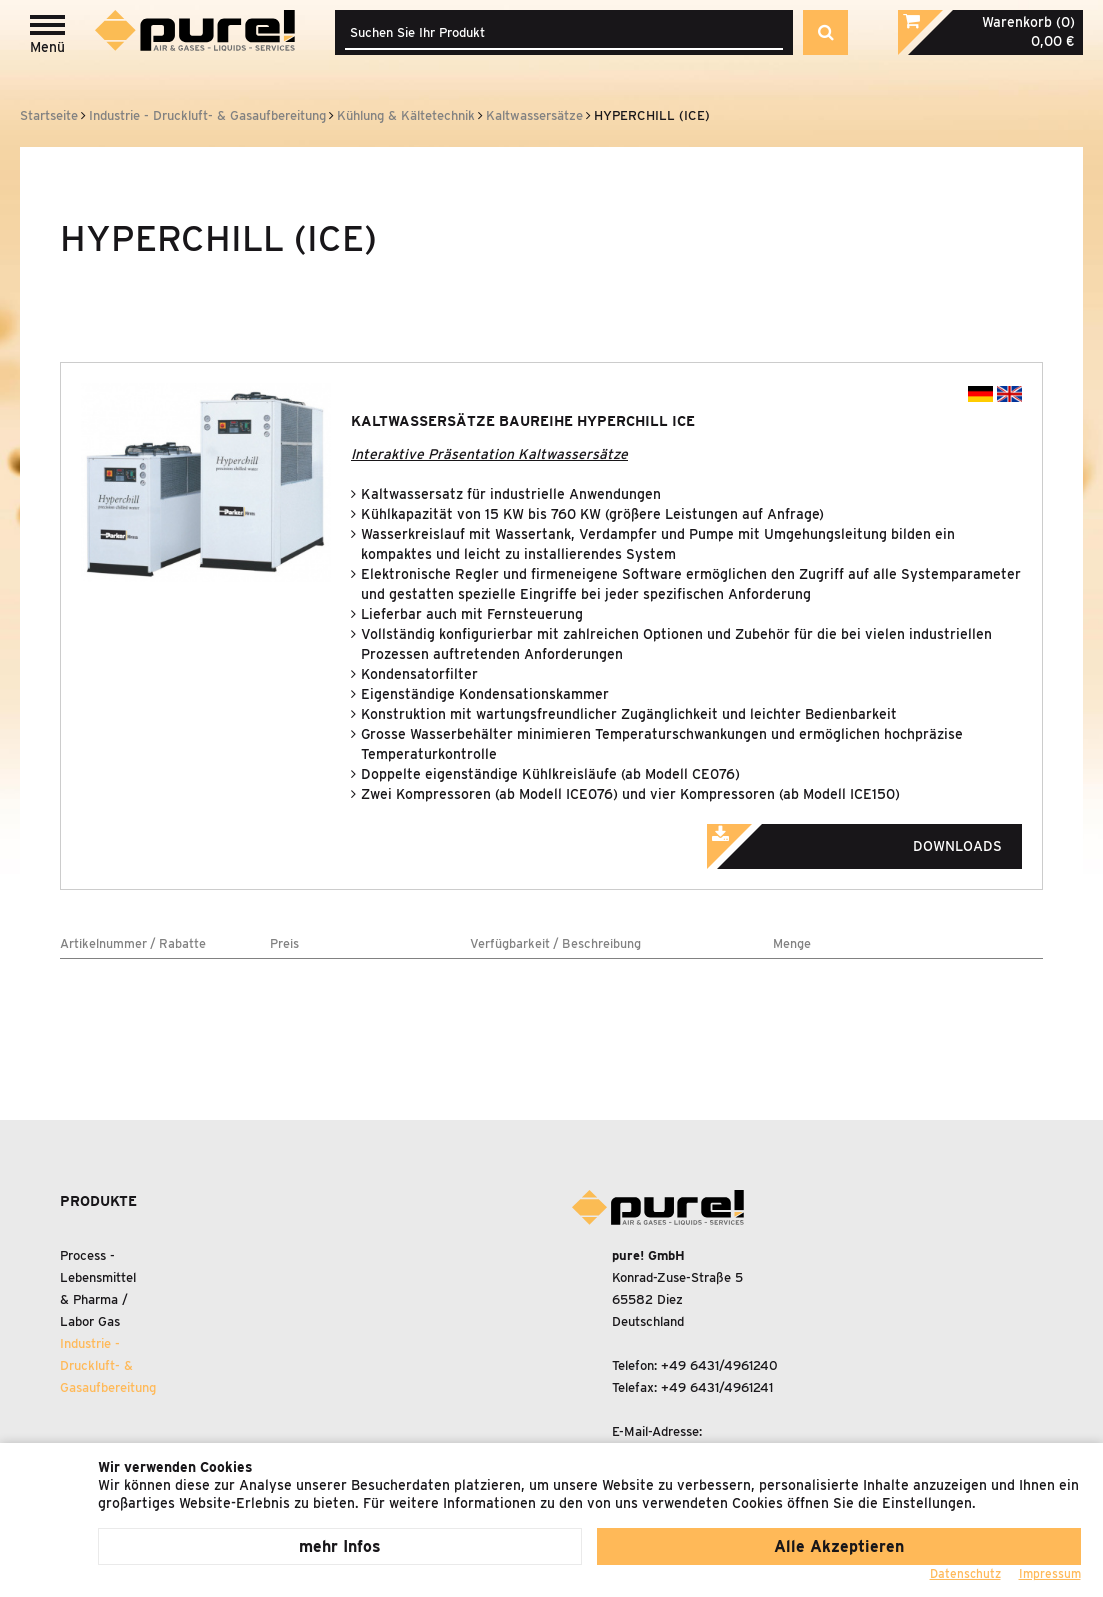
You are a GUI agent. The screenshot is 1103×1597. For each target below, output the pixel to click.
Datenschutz (965, 1573)
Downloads (882, 840)
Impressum (1050, 1573)
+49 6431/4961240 (719, 1365)
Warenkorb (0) (1028, 22)
